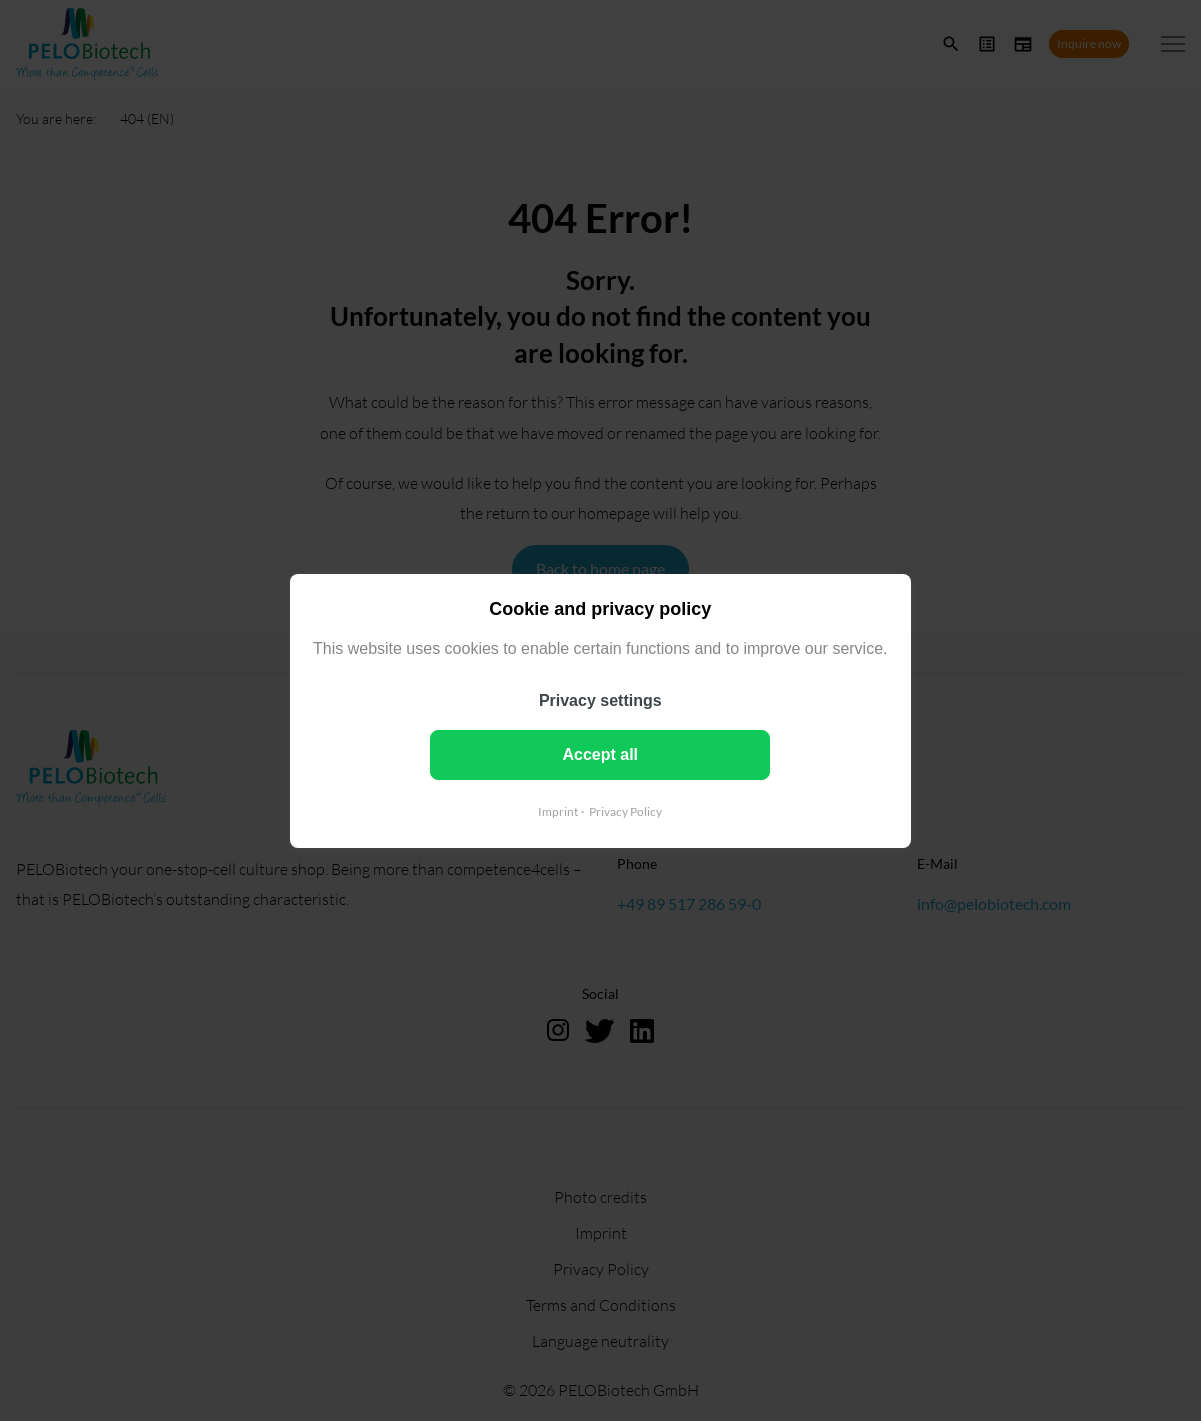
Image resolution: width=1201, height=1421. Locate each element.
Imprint (558, 810)
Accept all (601, 753)
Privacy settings (600, 699)
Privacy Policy (625, 810)
